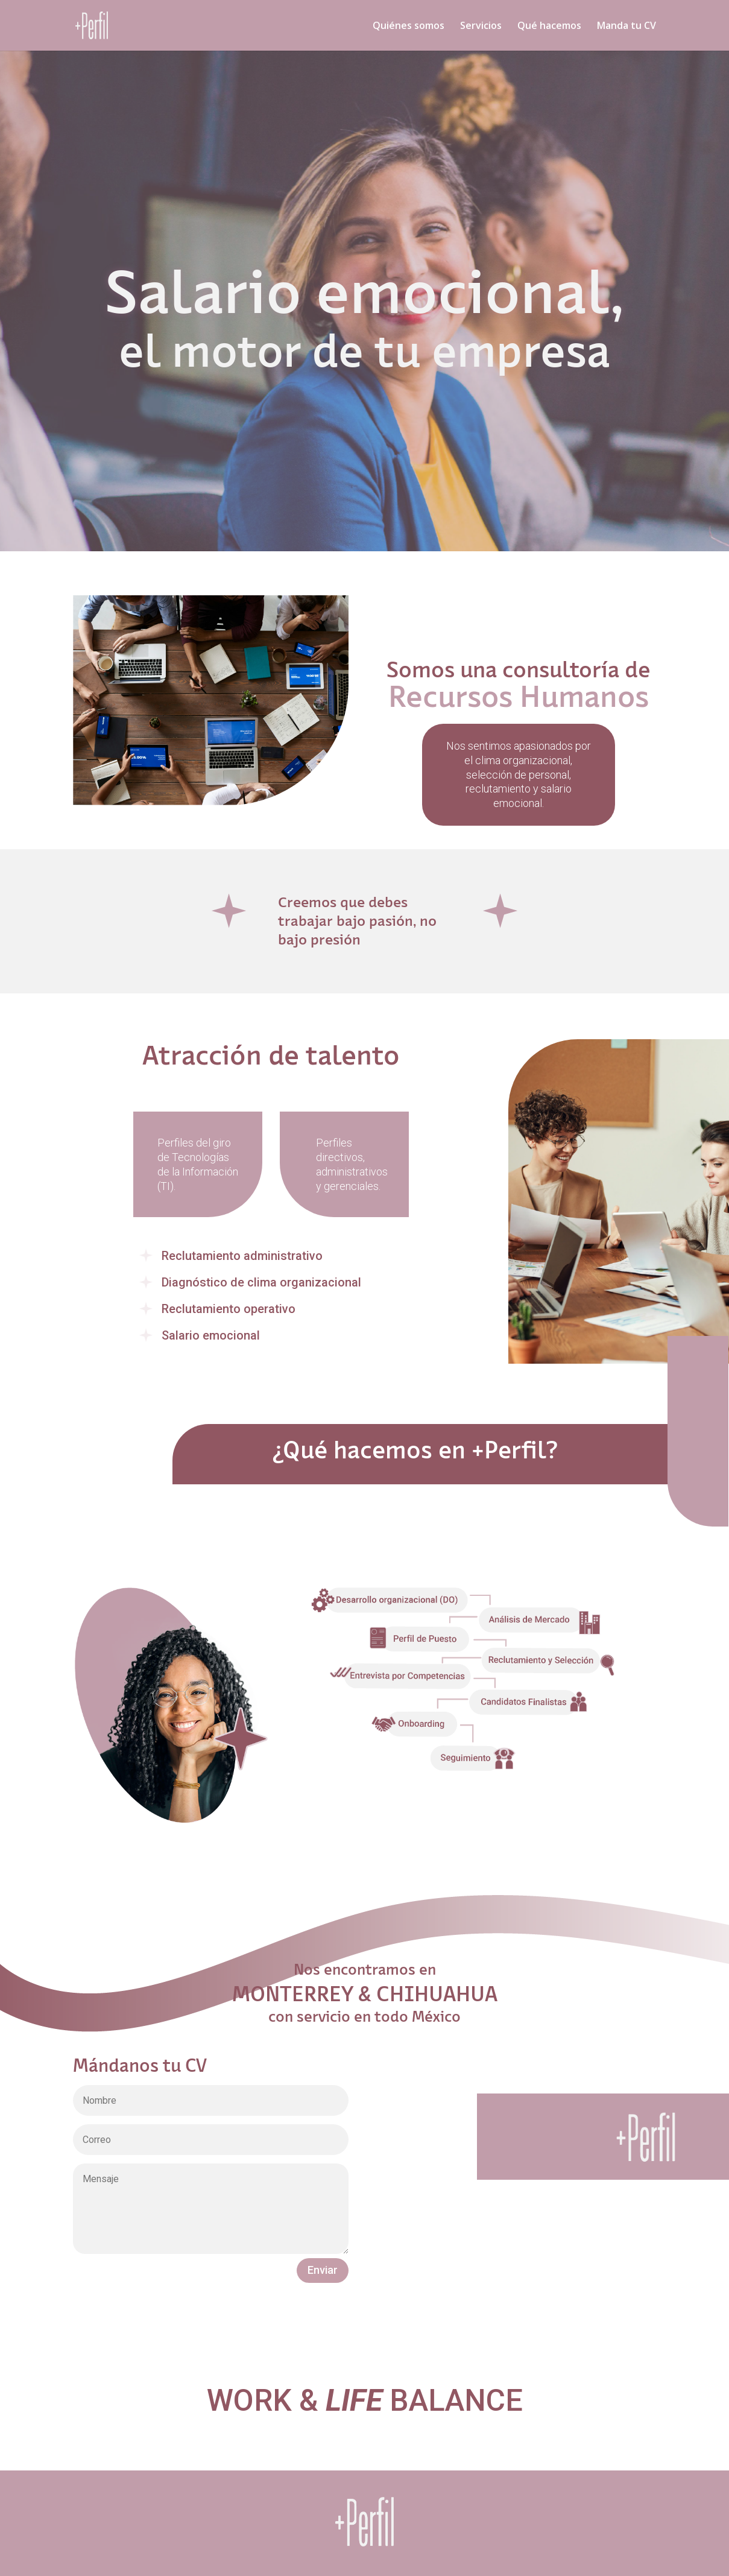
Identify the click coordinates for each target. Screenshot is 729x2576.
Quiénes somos (408, 26)
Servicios (481, 26)
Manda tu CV (626, 26)
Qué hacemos (549, 26)
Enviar (323, 2270)
